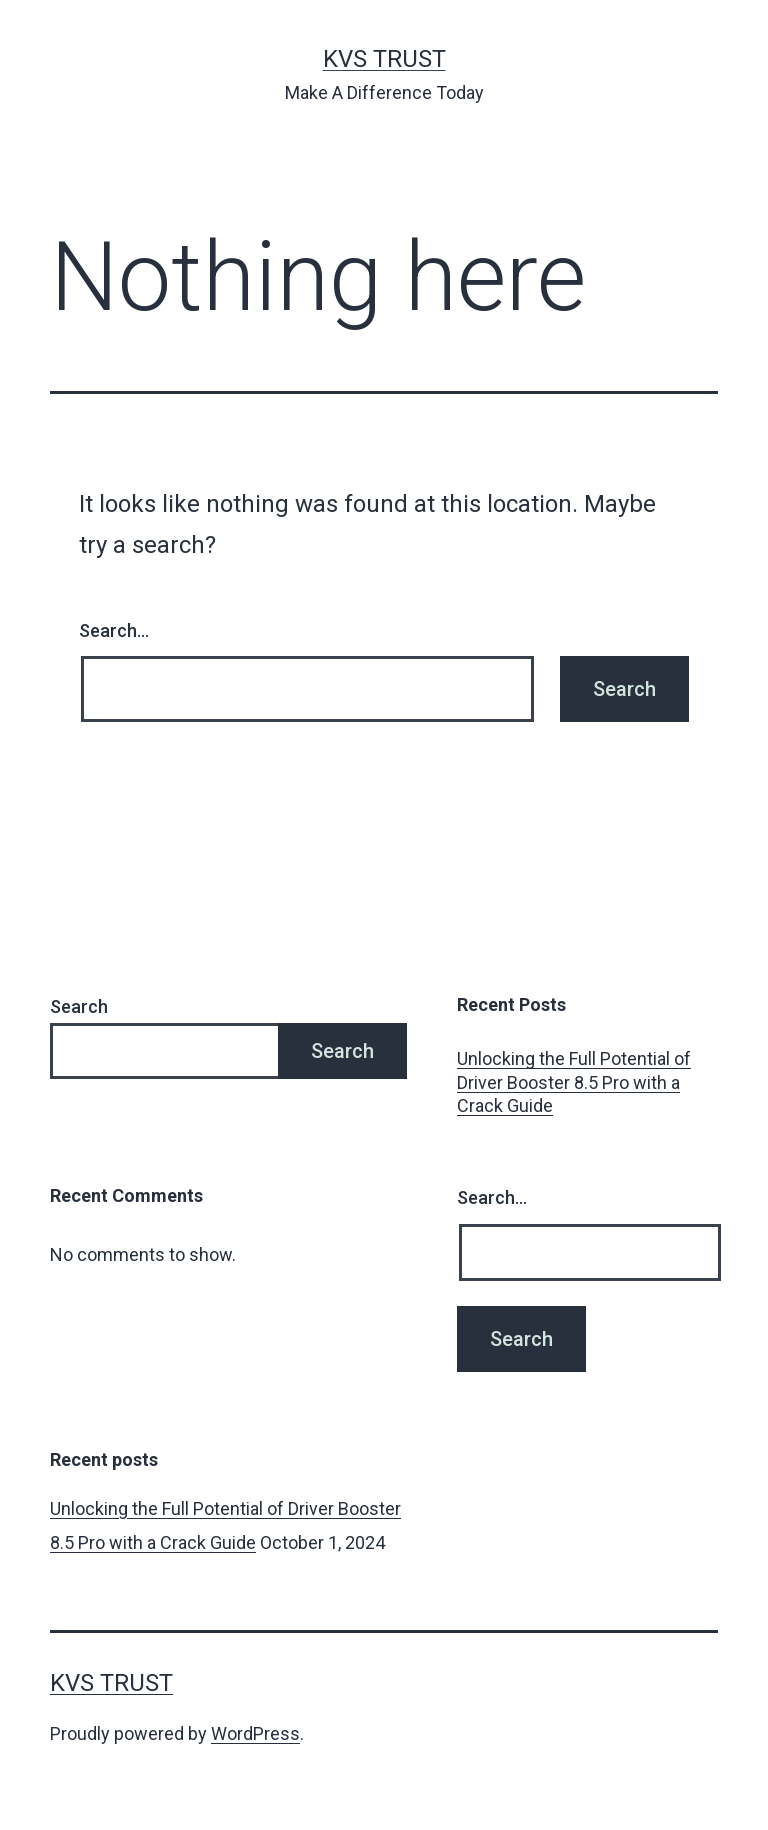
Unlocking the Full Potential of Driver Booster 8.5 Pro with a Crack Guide (574, 1082)
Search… (114, 630)
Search (79, 1006)
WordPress (255, 1733)
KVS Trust (384, 59)
